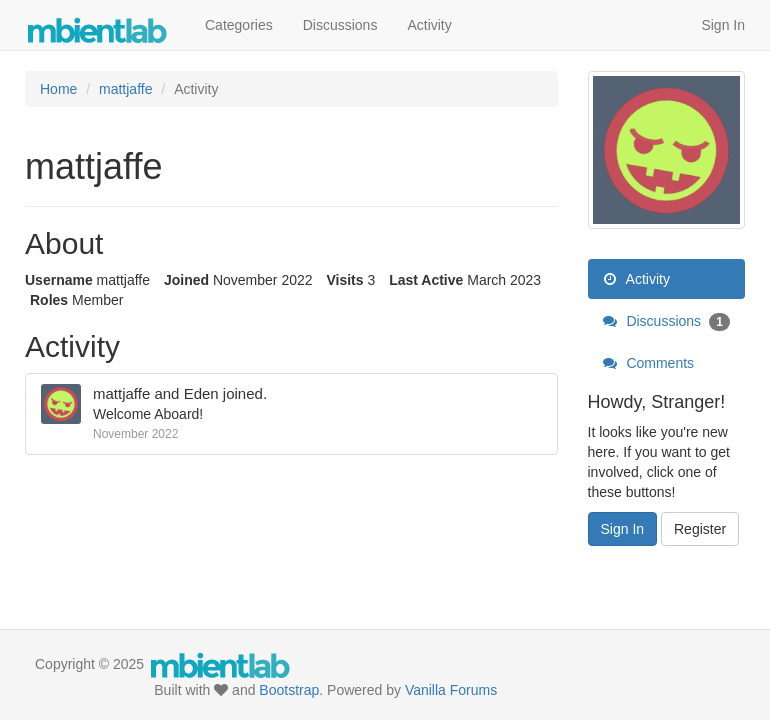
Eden (201, 393)
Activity (429, 25)
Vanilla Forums (451, 690)
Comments (649, 363)
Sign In (723, 25)
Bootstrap (289, 690)
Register (700, 529)
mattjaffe (121, 393)
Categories (239, 25)
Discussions (340, 25)
